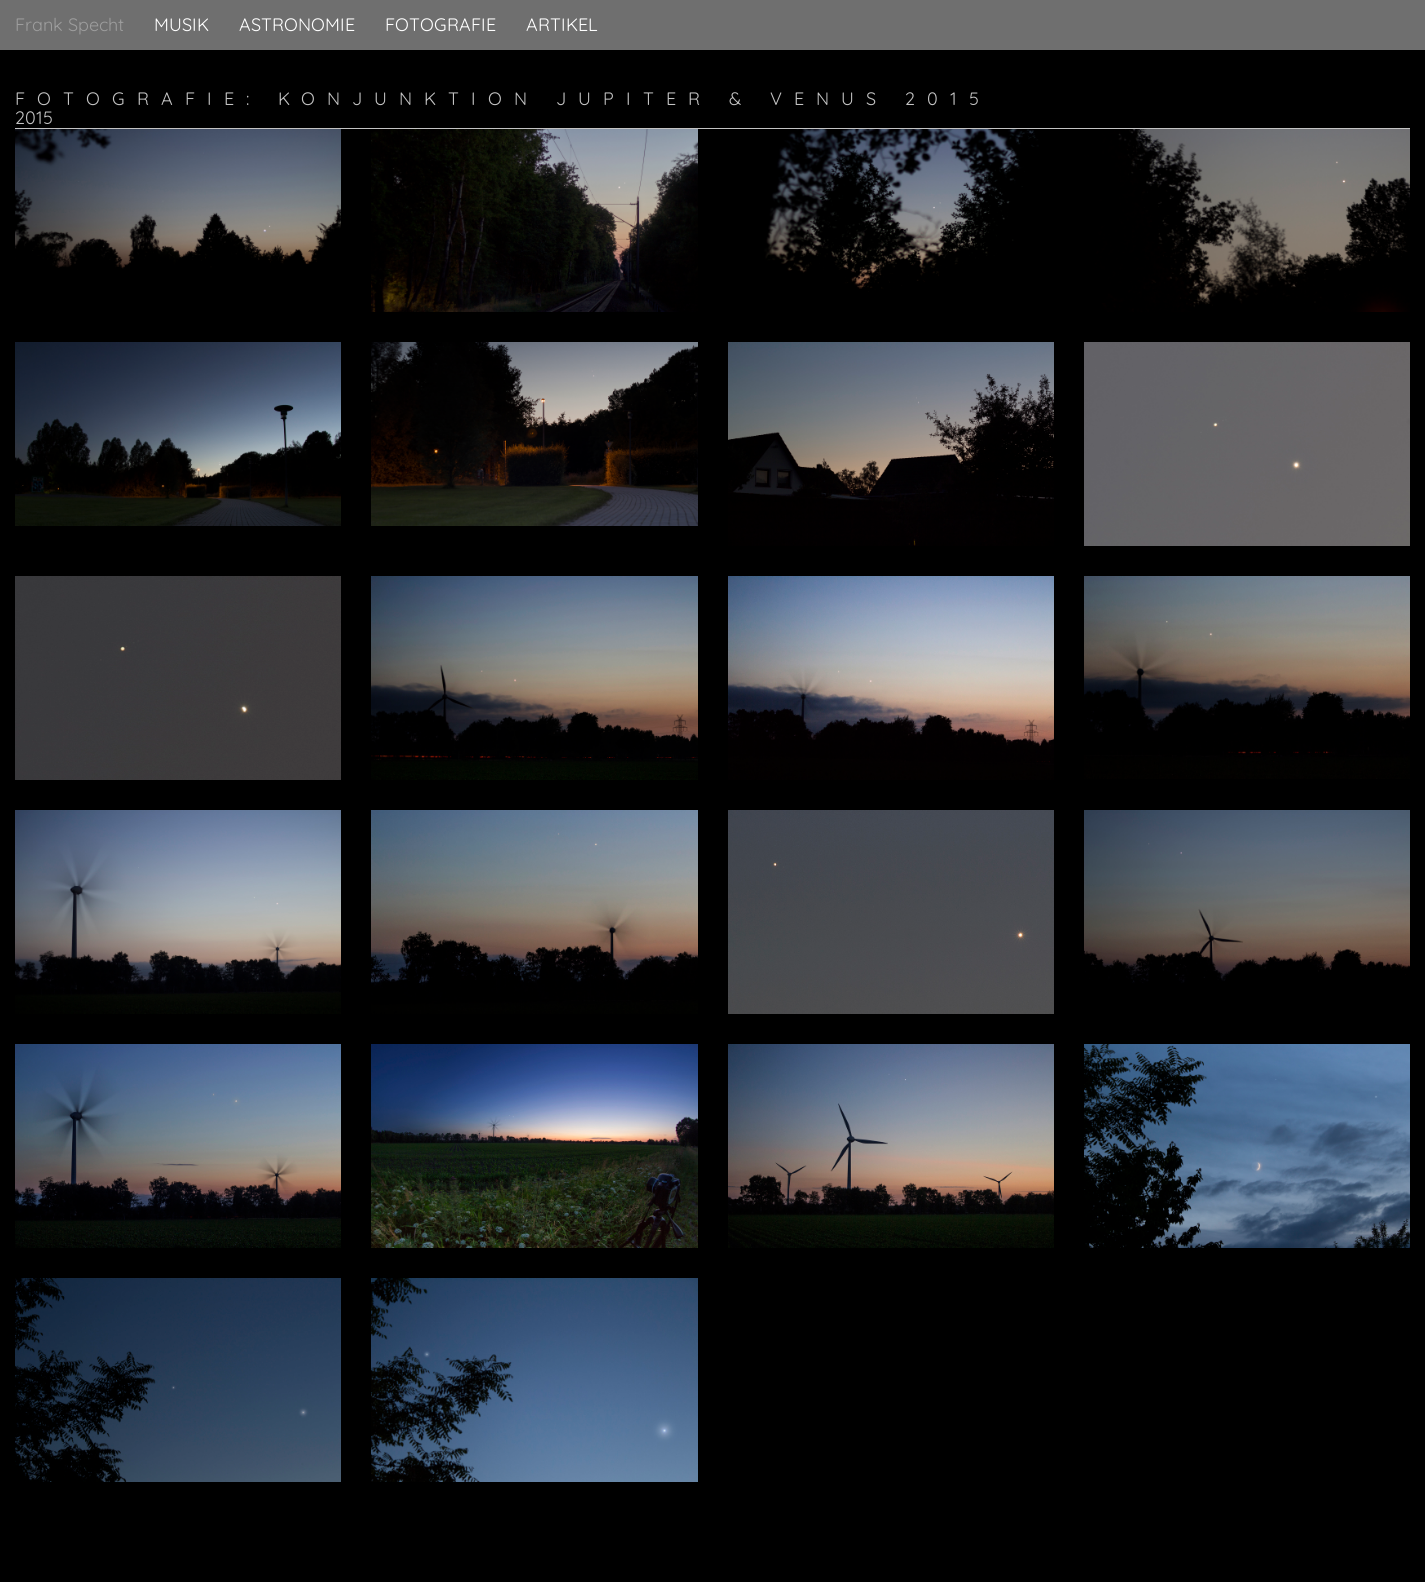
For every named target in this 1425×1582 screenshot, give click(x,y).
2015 (34, 117)
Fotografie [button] (440, 24)
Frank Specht (69, 24)
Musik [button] (181, 24)
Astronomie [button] (297, 24)
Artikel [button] (562, 24)
